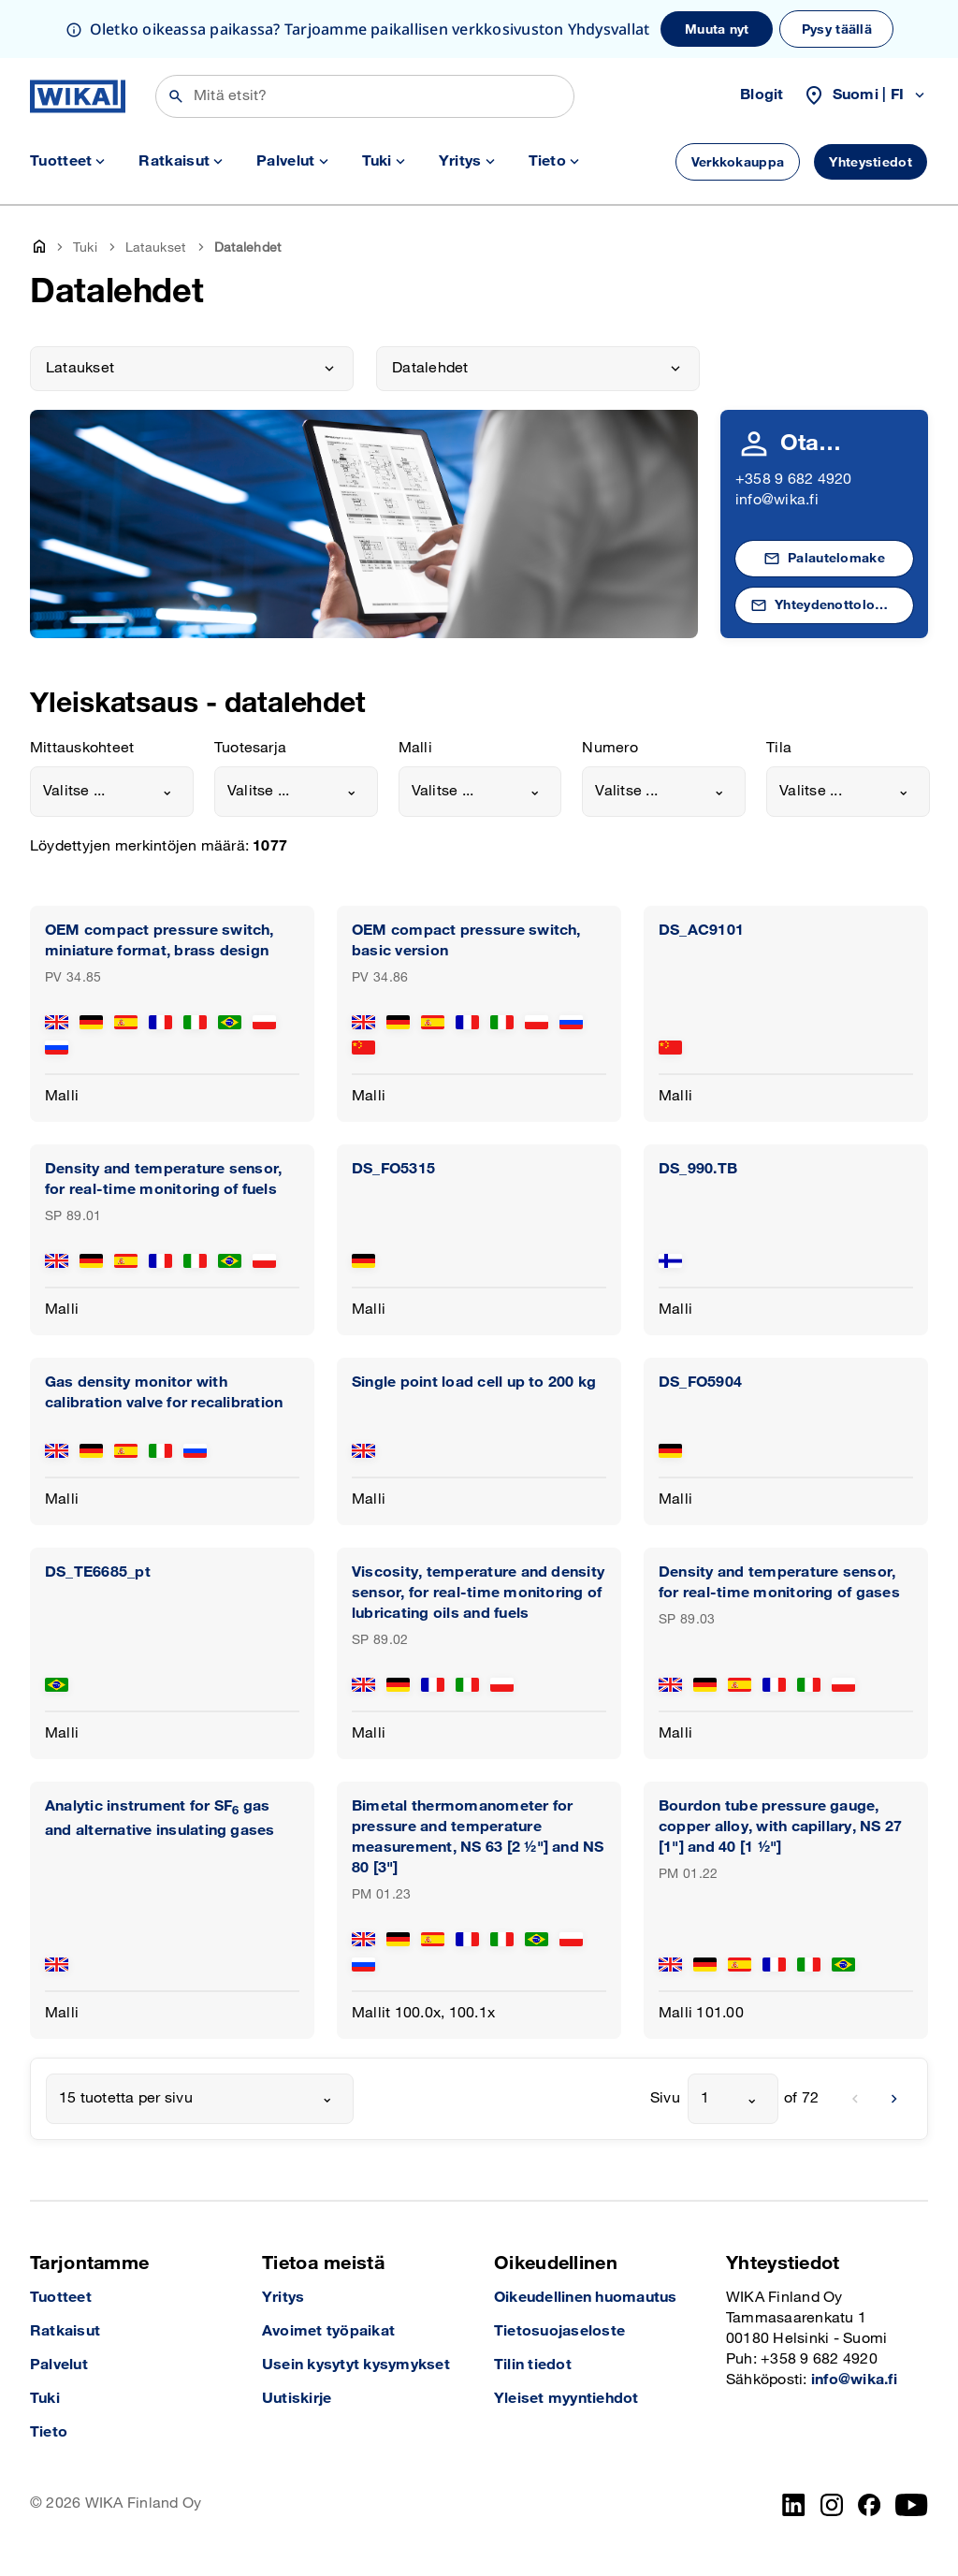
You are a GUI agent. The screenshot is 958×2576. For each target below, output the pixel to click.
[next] (894, 2099)
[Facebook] (869, 2505)
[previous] (855, 2099)
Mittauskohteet (82, 748)
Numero (609, 748)
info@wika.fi (777, 500)
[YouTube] (911, 2505)
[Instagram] (831, 2505)
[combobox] (112, 791)
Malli (415, 748)
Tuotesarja (250, 748)
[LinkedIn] (794, 2505)
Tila (778, 748)
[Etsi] (365, 96)
